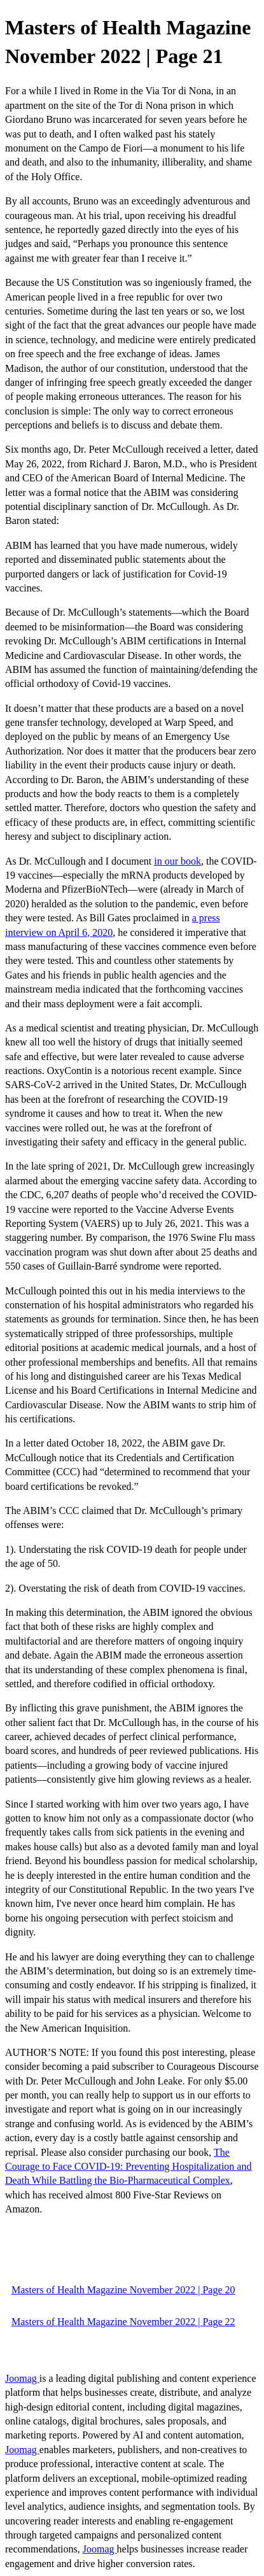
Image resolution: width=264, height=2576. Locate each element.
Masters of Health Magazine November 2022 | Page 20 (123, 2289)
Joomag (22, 2378)
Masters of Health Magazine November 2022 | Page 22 (123, 2321)
